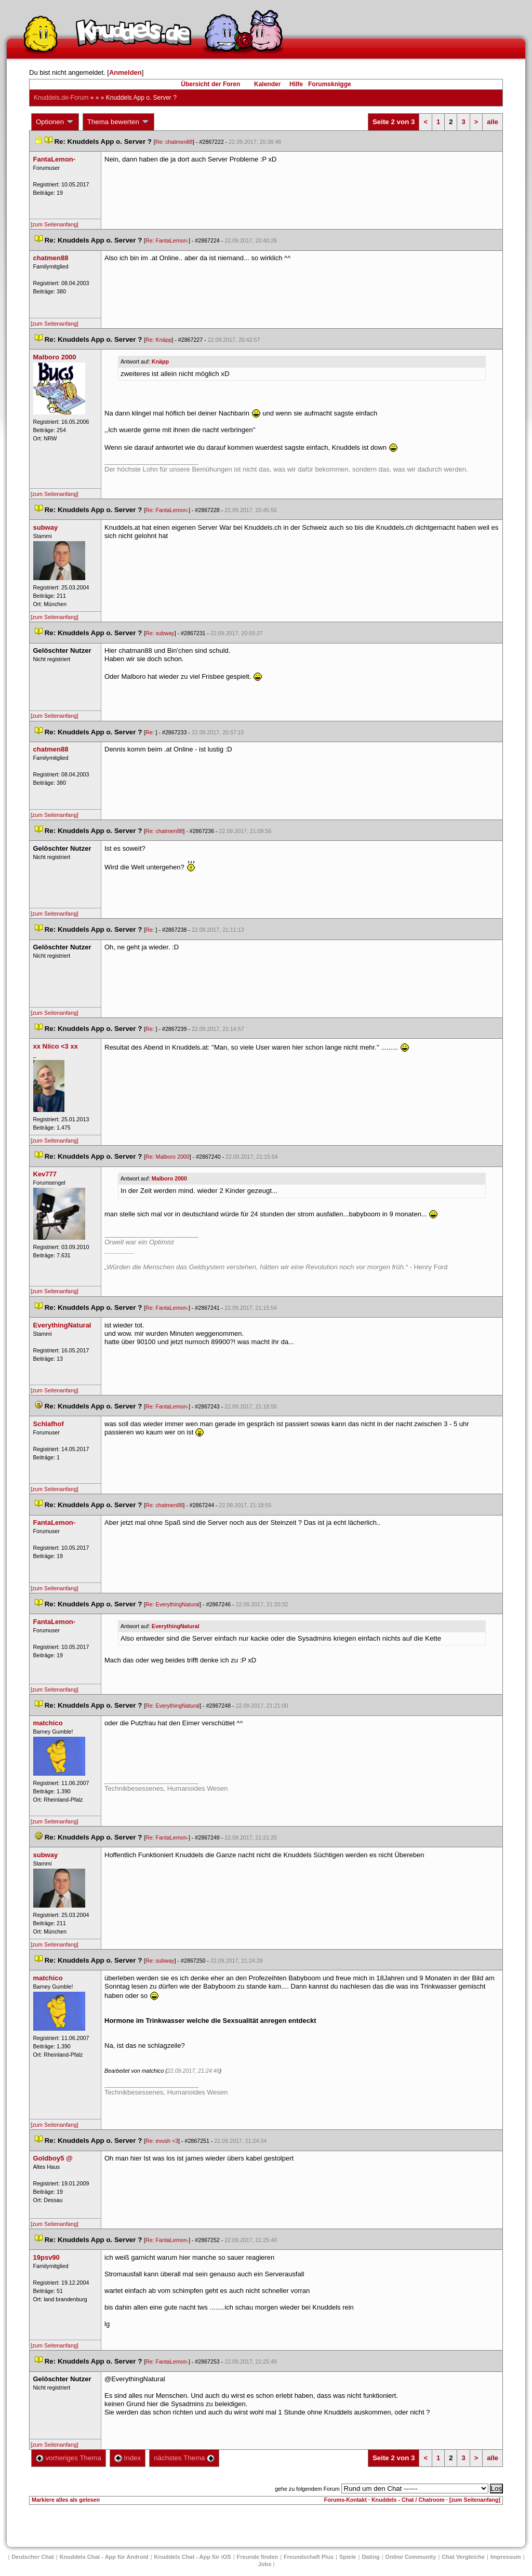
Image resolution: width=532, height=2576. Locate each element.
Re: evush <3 (161, 2141)
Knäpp (160, 361)
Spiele (347, 2557)
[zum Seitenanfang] (54, 224)
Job (265, 2564)
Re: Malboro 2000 (167, 1156)
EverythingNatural (176, 1626)
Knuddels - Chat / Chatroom (408, 2500)
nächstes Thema (184, 2458)
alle (492, 122)
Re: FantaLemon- (167, 240)
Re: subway (160, 633)
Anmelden (125, 72)
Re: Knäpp (158, 340)
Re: (150, 732)
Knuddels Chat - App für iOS (192, 2557)
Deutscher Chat (32, 2557)
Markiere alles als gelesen (66, 2500)
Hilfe (296, 84)
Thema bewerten (118, 122)
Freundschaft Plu (309, 2557)
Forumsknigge (329, 84)
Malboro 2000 (169, 1178)
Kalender (267, 84)
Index (127, 2458)
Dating (370, 2557)
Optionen (55, 122)
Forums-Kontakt (345, 2500)
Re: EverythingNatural (172, 1604)
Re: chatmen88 (174, 142)
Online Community (410, 2557)
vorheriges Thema (68, 2458)
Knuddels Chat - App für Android (104, 2557)
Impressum (505, 2557)
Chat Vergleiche (463, 2557)
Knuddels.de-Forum (61, 97)
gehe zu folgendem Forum (307, 2489)
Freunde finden (257, 2557)
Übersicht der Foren (210, 84)
